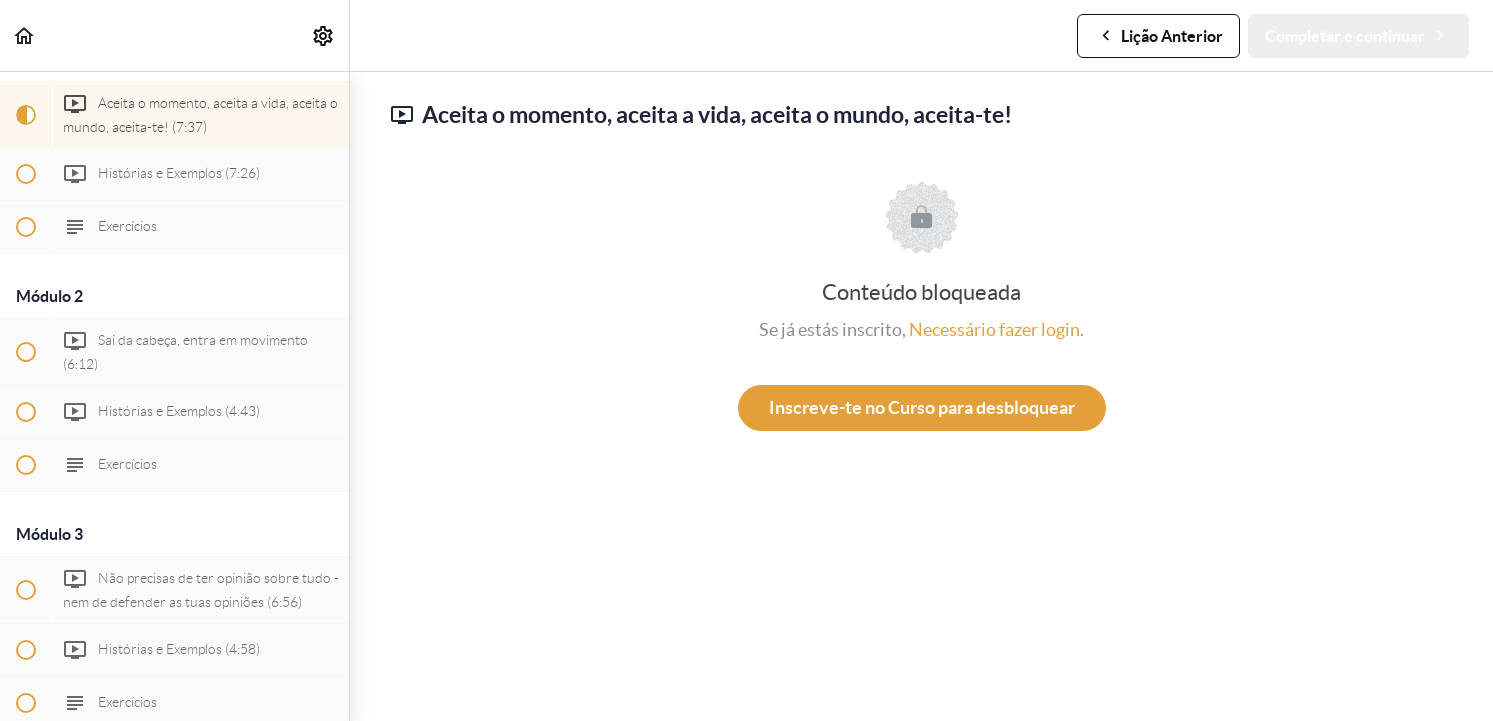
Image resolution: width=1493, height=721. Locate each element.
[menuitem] (324, 35)
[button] (25, 35)
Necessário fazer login (994, 329)
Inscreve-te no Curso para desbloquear (922, 407)
